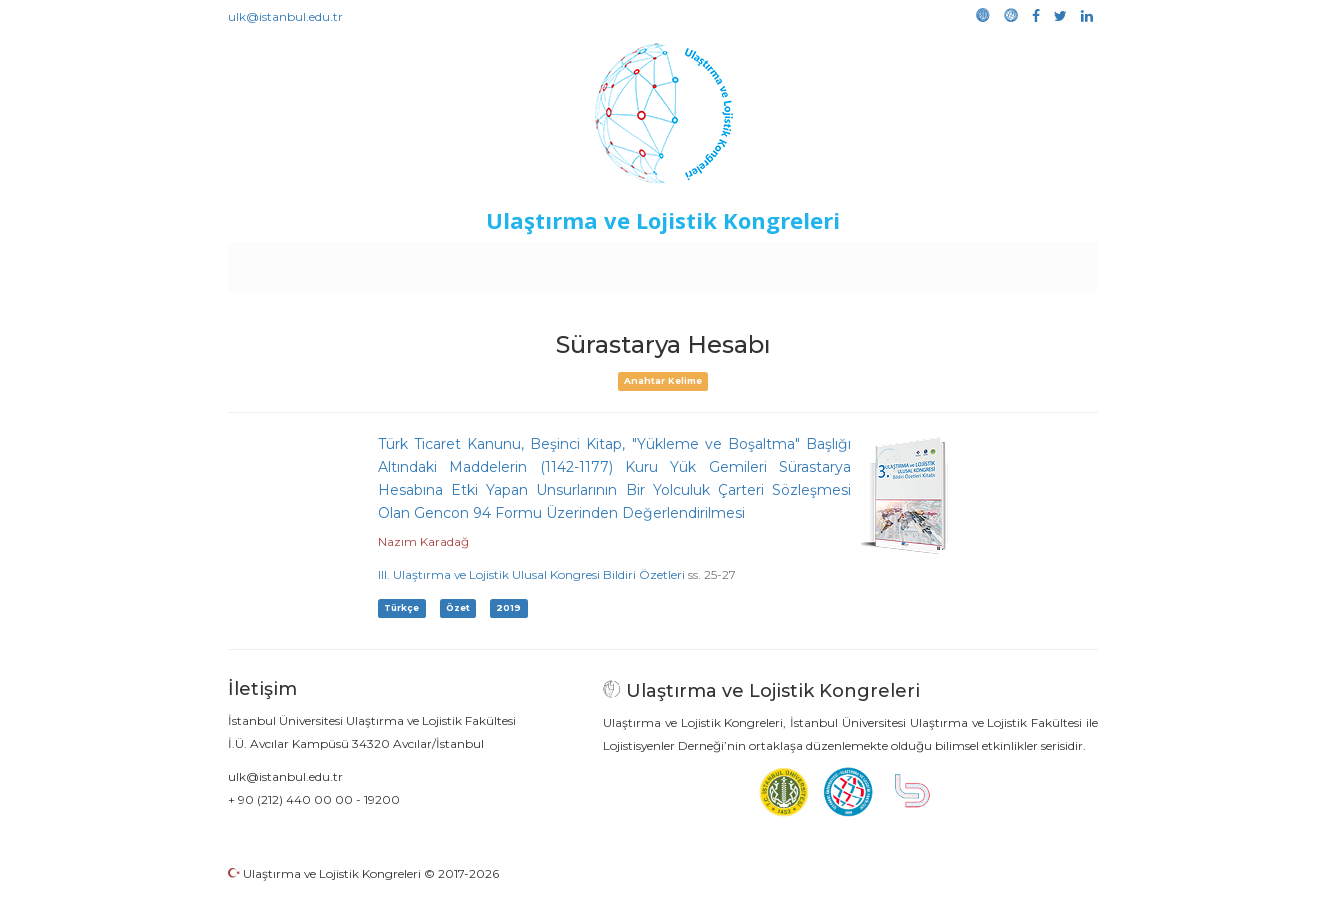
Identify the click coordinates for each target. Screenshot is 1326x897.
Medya (1022, 262)
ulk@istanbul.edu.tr (285, 16)
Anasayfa (312, 262)
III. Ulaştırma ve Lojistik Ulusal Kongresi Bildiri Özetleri (531, 574)
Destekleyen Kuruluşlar (504, 262)
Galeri (964, 262)
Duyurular (714, 262)
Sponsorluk (800, 262)
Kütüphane (892, 262)
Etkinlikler (632, 262)
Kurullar (384, 262)
